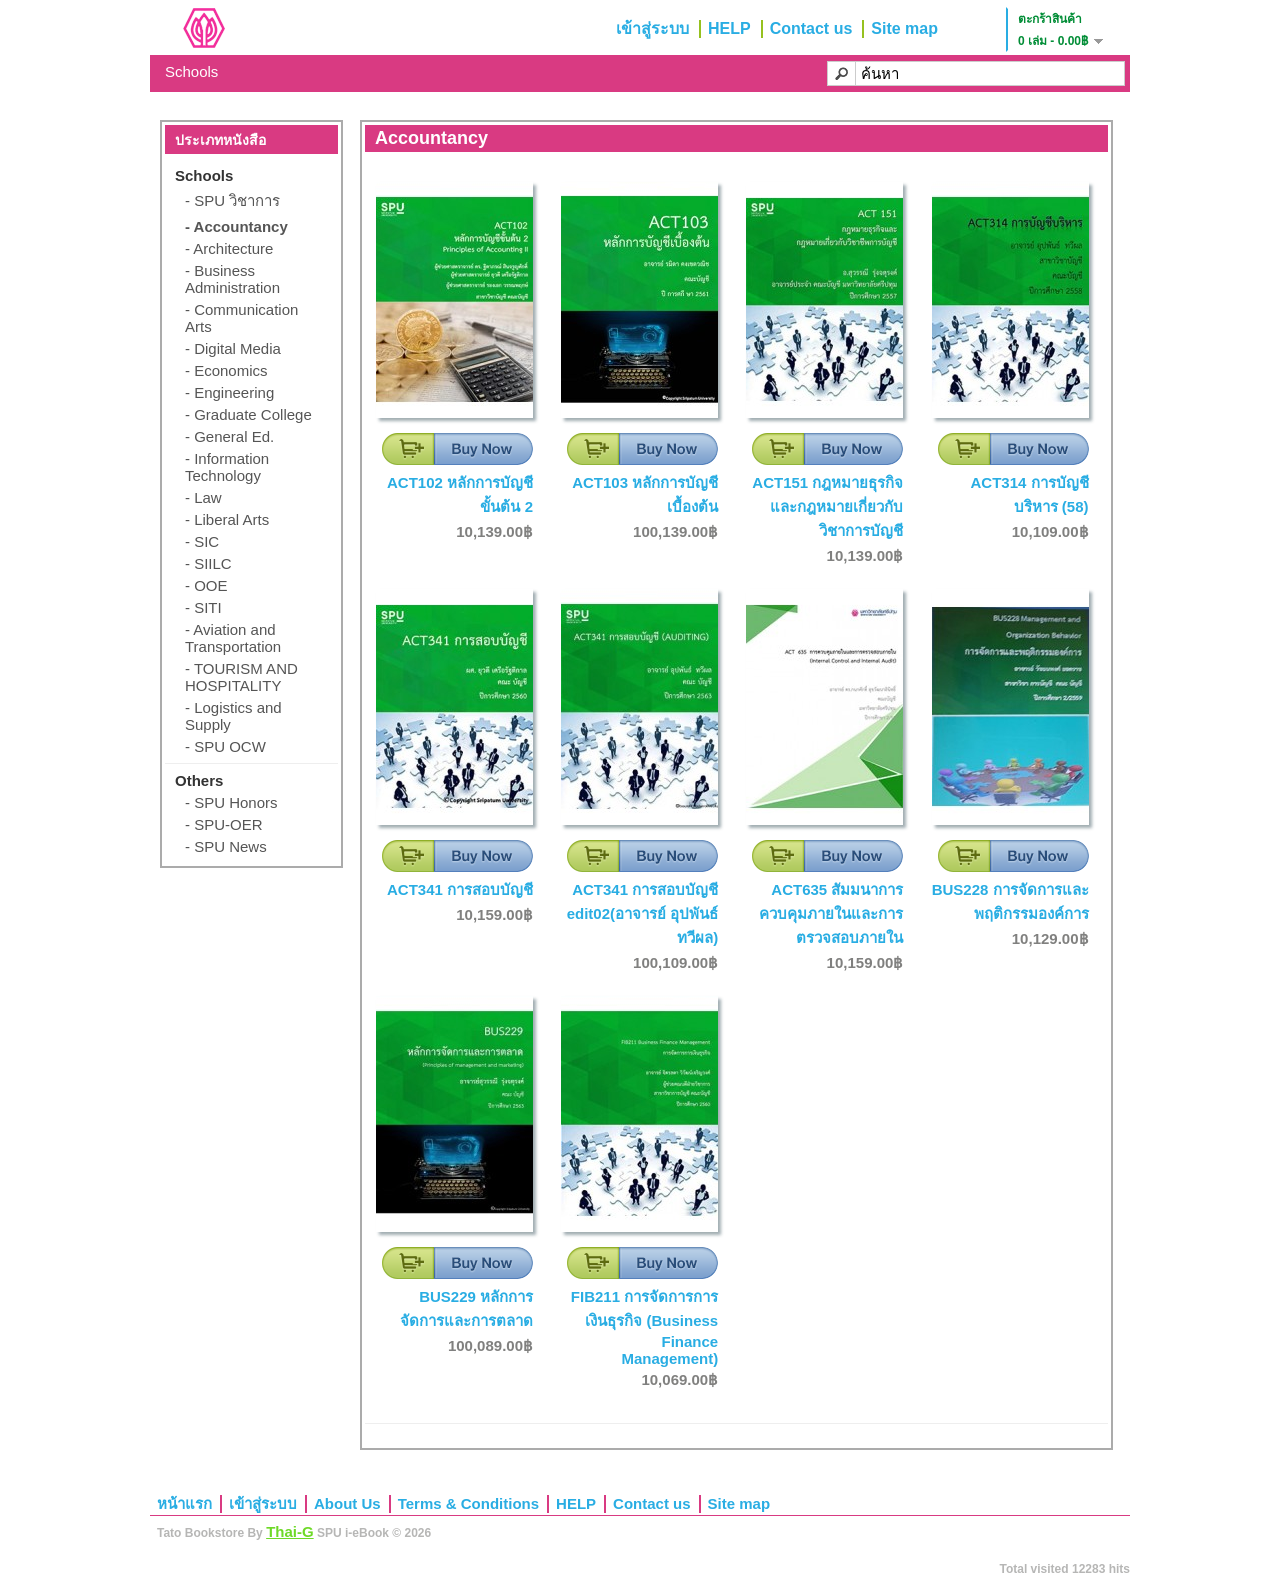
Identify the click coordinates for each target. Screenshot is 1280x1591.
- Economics (226, 370)
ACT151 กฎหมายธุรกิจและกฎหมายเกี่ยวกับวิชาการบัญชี (827, 506)
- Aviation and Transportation (233, 638)
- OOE (206, 585)
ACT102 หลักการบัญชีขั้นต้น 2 (460, 494)
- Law (203, 497)
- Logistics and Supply (233, 716)
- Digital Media (233, 348)
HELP (729, 28)
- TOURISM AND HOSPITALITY (241, 677)
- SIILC (208, 563)
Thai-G (290, 1531)
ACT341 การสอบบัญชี (460, 889)
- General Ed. (229, 436)
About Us (347, 1503)
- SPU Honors (231, 802)
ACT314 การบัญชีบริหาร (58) (1029, 494)
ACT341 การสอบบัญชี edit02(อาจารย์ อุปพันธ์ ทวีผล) (643, 913)
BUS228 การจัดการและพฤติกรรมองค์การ (1010, 901)
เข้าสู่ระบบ (652, 28)
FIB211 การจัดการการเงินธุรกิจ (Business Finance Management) (644, 1327)
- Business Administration (232, 279)
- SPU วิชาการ (232, 200)
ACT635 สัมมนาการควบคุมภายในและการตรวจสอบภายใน (831, 913)
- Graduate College (248, 414)
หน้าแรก (184, 1503)
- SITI (203, 607)
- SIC (202, 541)
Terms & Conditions (468, 1503)
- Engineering (229, 392)
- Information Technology (227, 467)
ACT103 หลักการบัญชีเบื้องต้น (645, 494)
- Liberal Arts (227, 519)
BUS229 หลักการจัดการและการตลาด (466, 1308)
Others (199, 780)
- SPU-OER (224, 824)
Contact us (811, 28)
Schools (191, 71)
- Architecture (229, 248)
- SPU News (226, 846)
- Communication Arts (241, 318)
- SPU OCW (225, 746)
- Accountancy (236, 226)
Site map (904, 28)
